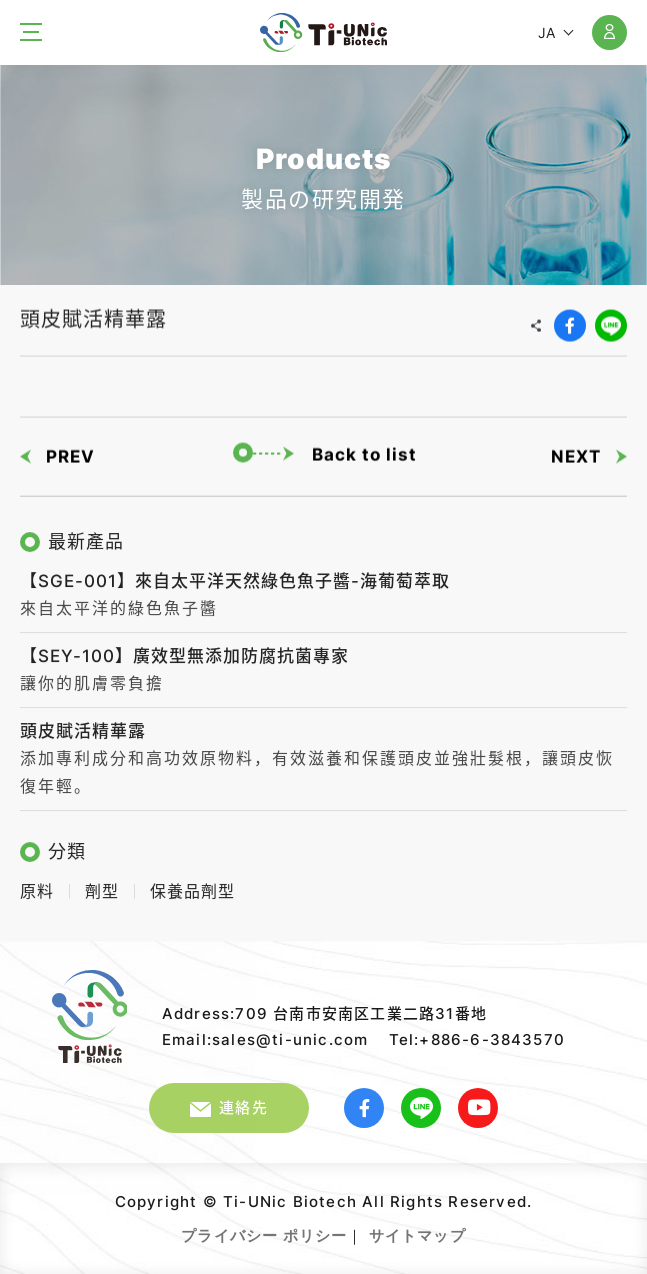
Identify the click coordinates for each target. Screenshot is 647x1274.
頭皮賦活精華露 (83, 726)
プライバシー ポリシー (264, 1235)
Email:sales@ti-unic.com (265, 1039)
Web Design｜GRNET (468, 1228)
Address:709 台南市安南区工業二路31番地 (324, 1013)
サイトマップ (417, 1235)
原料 (37, 887)
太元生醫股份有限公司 (323, 32)
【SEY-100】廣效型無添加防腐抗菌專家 (184, 651)
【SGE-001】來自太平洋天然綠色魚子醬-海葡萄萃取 (235, 576)
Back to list (325, 452)
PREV (57, 453)
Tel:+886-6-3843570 (477, 1039)
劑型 (102, 887)
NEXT (589, 453)
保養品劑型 (192, 887)
